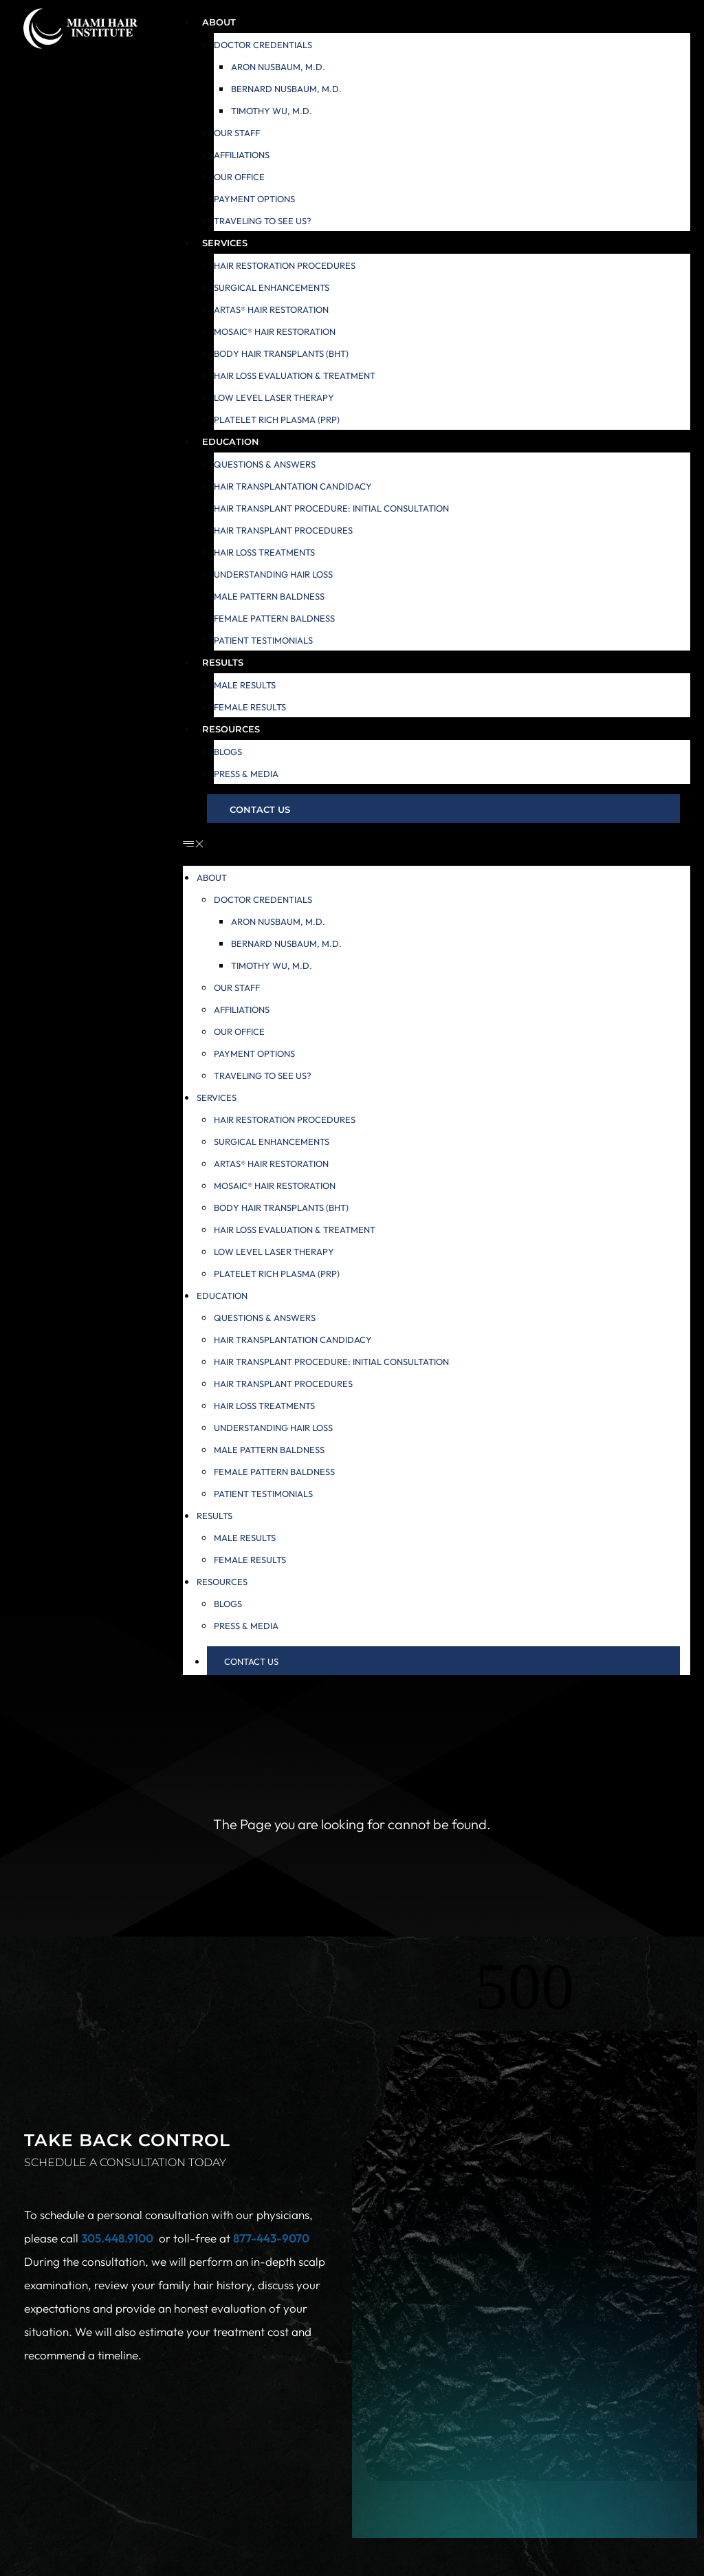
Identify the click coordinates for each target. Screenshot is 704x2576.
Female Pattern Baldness (274, 618)
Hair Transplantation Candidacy (293, 486)
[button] (436, 844)
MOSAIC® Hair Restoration (275, 331)
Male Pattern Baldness (269, 596)
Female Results (250, 706)
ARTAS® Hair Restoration (271, 309)
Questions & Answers (265, 464)
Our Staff (237, 132)
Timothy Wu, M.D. (271, 110)
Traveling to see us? (262, 220)
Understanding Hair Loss (273, 574)
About (219, 22)
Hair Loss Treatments (264, 552)
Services (225, 242)
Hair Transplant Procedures (283, 530)
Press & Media (246, 773)
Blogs (228, 751)
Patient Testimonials (263, 640)
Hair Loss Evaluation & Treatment (294, 375)
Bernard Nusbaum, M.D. (286, 88)
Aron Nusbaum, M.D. (278, 66)
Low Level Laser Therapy (274, 397)
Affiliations (242, 154)
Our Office (239, 176)
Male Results (245, 684)
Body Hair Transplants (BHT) (281, 353)
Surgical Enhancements (271, 287)
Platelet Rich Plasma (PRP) (277, 419)
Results (222, 662)
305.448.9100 (117, 2238)
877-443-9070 (271, 2238)
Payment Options (254, 198)
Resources (231, 728)
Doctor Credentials (263, 44)
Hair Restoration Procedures (284, 265)
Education (230, 441)
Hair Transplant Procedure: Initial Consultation (331, 508)
